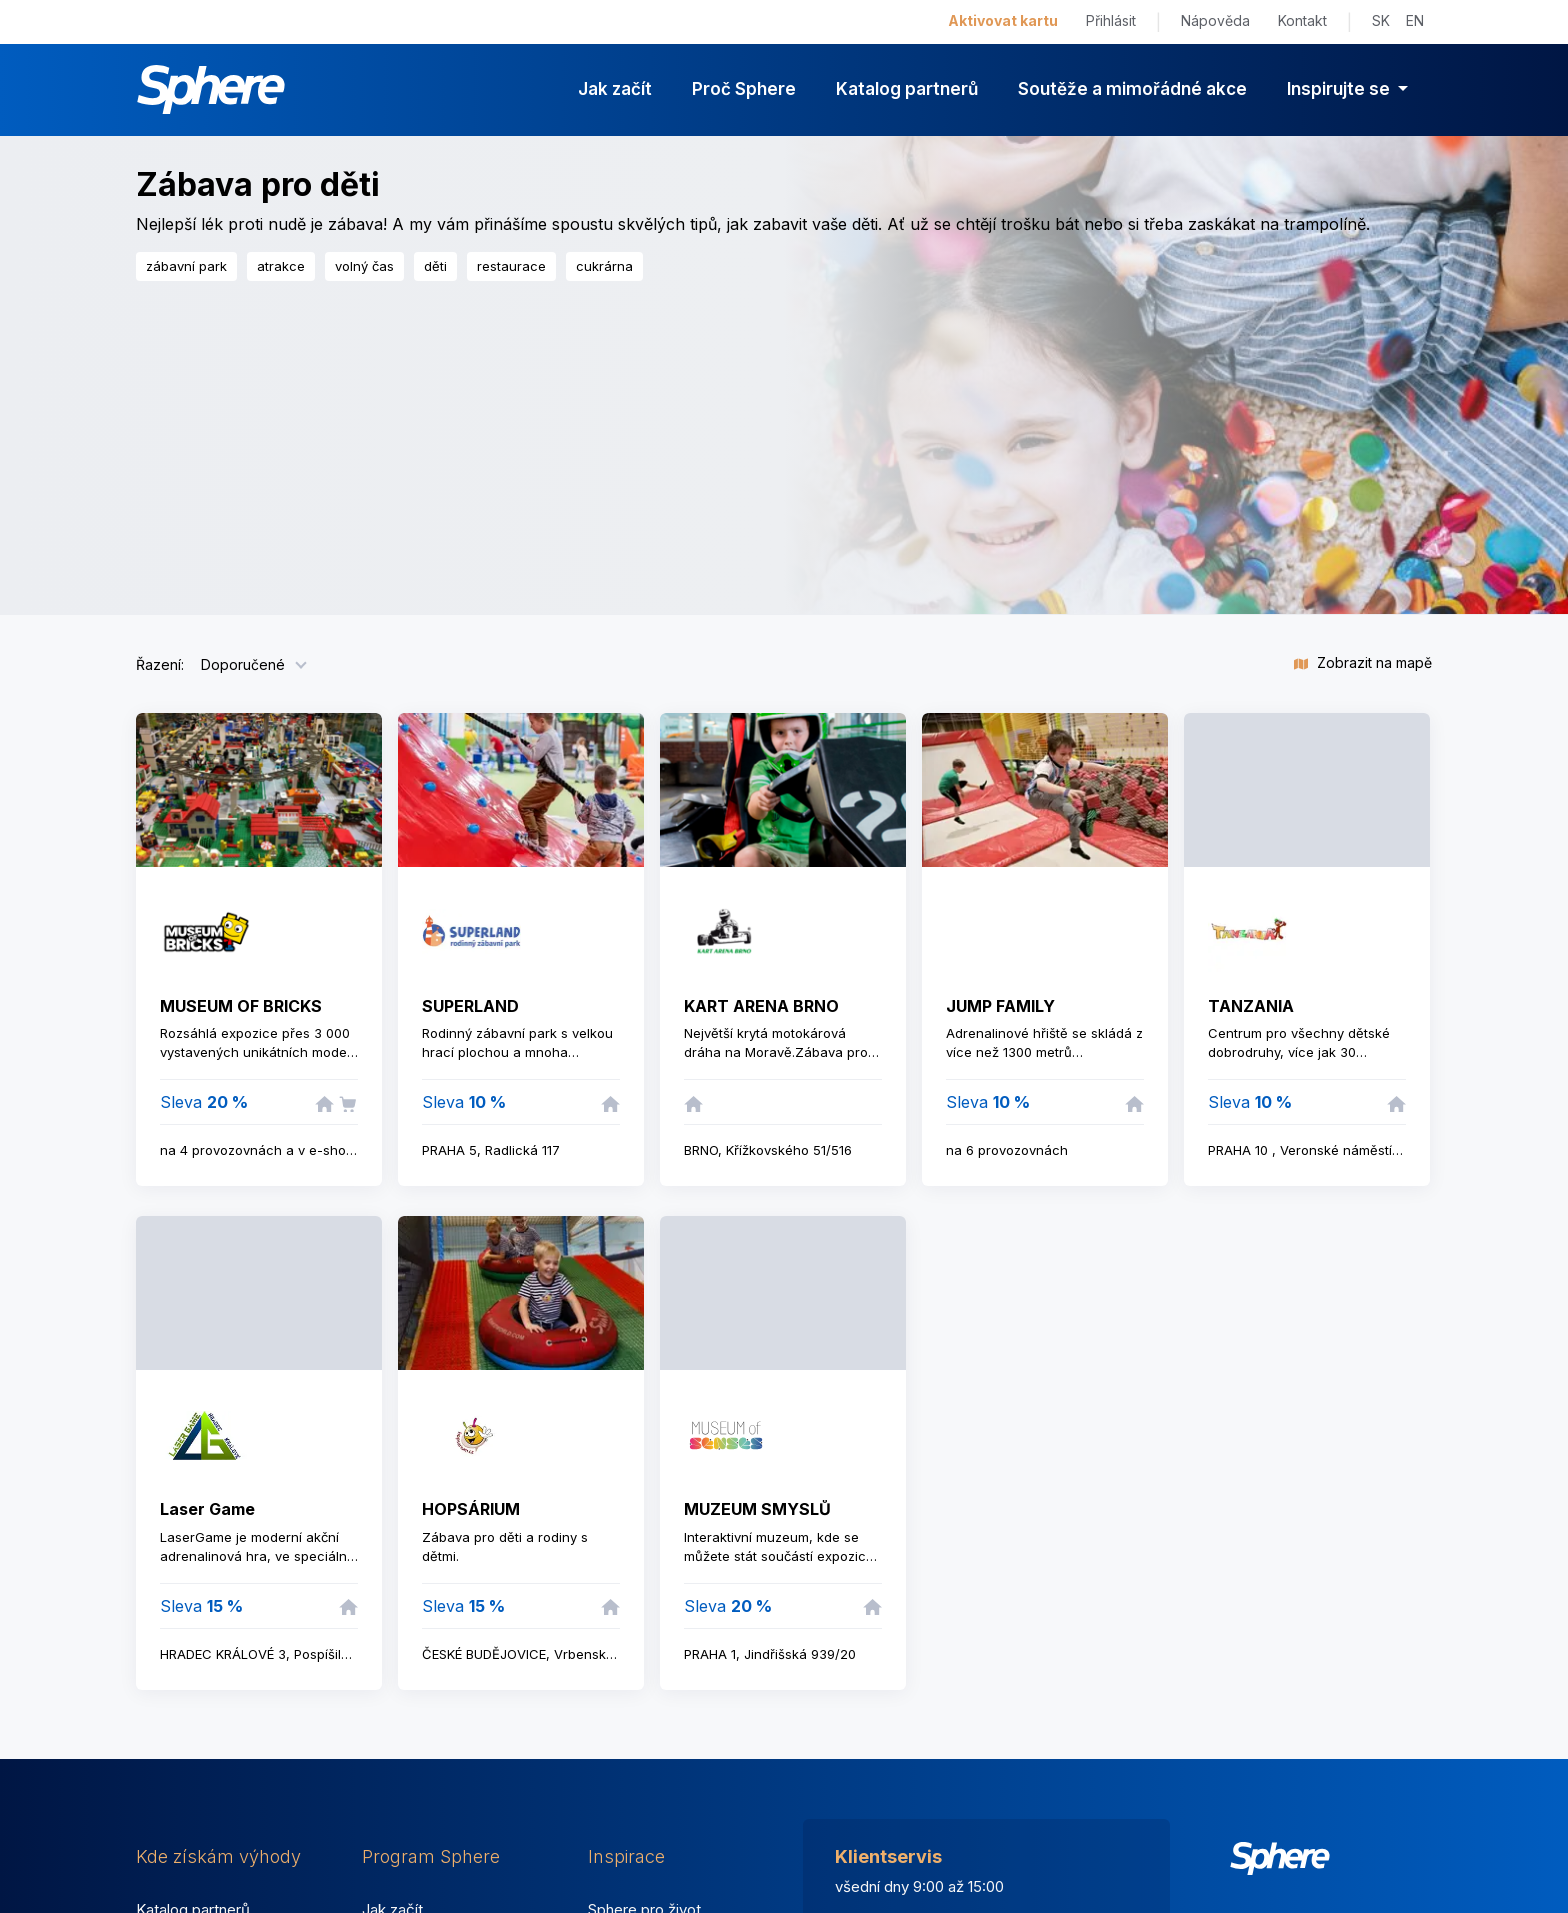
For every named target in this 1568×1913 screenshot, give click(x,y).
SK (1381, 20)
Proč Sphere (744, 89)
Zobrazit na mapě (1363, 662)
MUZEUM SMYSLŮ (757, 1509)
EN (1415, 20)
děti (435, 266)
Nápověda (1215, 20)
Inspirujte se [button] (1340, 89)
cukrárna (604, 266)
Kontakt (1302, 20)
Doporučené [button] (243, 664)
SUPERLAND (470, 1006)
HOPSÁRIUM (471, 1509)
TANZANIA (1251, 1006)
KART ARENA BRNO (761, 1006)
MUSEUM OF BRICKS (241, 1006)
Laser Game (207, 1509)
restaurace (511, 266)
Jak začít (615, 89)
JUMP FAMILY (1000, 1006)
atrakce (281, 266)
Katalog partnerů (907, 89)
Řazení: (160, 664)
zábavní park (186, 266)
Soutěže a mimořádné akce (1132, 89)
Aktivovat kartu (1003, 20)
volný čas (364, 266)
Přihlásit (1111, 20)
